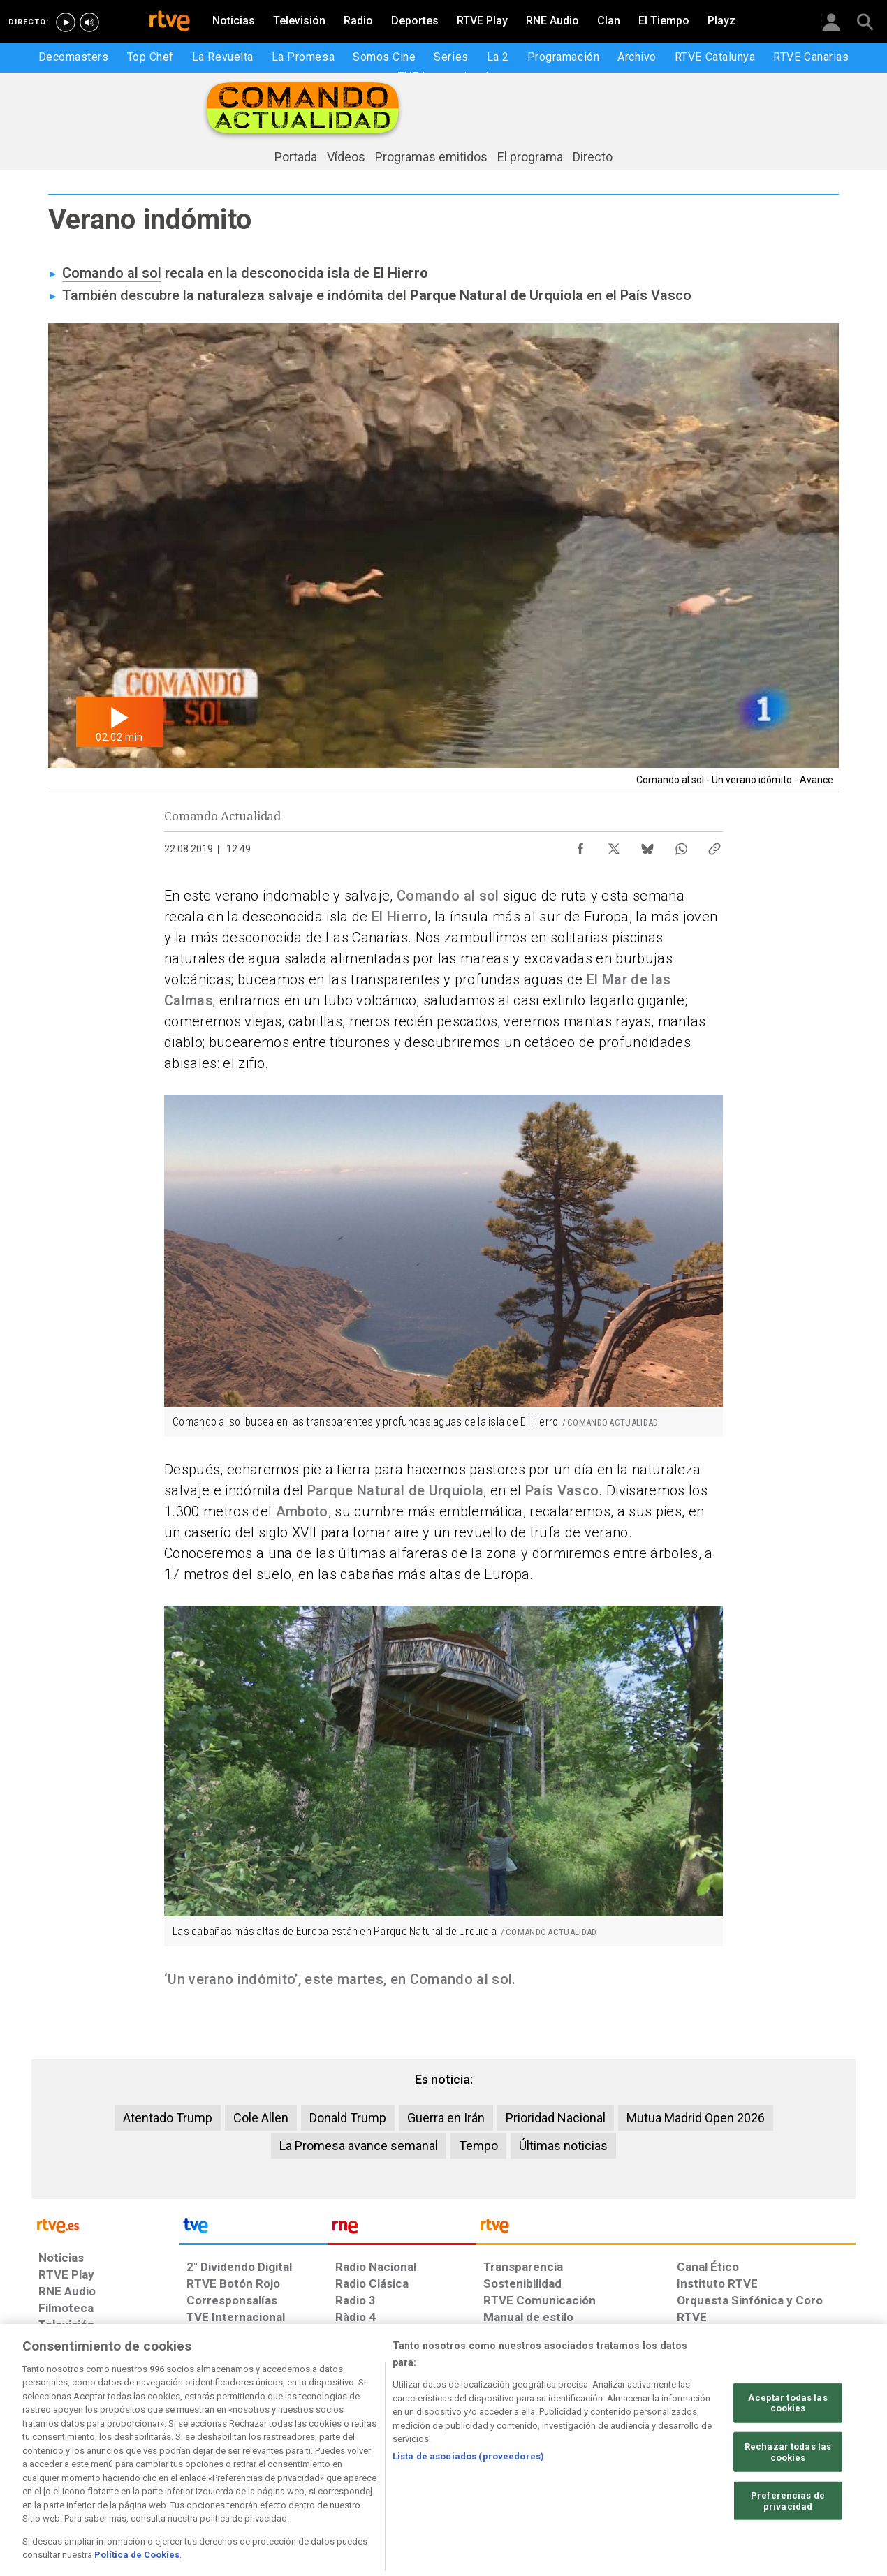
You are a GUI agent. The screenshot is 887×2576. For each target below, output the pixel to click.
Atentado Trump (167, 2117)
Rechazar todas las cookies (788, 2494)
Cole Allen (260, 2117)
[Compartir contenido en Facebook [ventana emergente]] (580, 845)
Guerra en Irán (446, 2117)
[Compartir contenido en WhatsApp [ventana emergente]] (681, 845)
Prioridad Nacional (556, 2117)
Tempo (478, 2145)
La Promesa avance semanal (358, 2145)
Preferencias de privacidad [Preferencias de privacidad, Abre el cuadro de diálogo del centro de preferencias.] (788, 2543)
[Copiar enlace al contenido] (714, 845)
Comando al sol (111, 273)
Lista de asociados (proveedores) (468, 2499)
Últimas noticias (563, 2145)
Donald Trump (347, 2117)
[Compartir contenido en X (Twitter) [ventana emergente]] (614, 845)
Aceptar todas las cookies (787, 2445)
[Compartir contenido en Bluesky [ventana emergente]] (647, 845)
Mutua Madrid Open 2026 (695, 2117)
